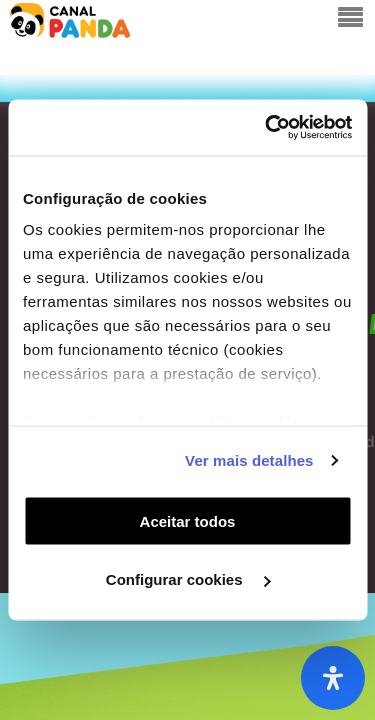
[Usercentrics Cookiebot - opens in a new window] (267, 128)
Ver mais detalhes (249, 460)
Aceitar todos (188, 520)
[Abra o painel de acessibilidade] (333, 678)
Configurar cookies (188, 579)
